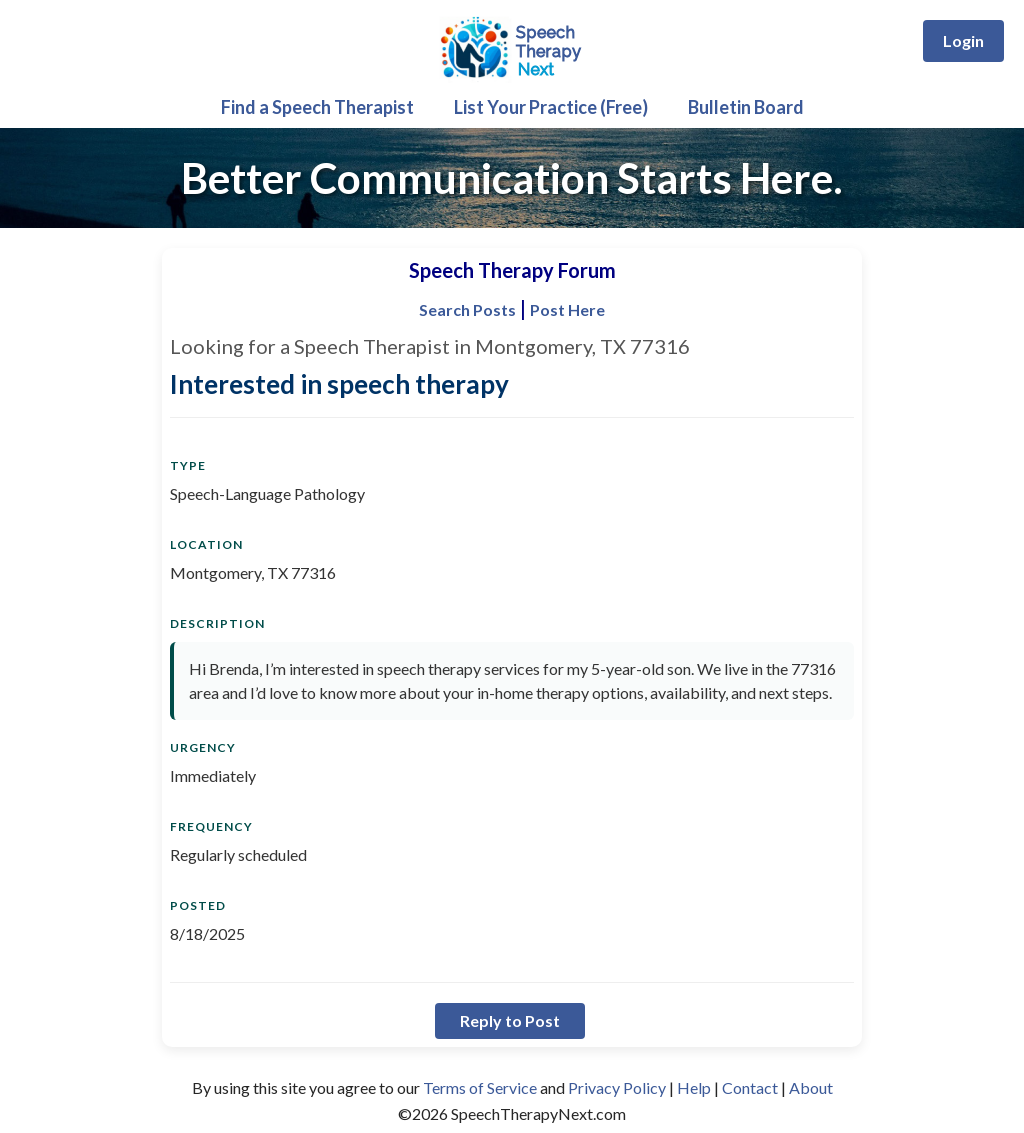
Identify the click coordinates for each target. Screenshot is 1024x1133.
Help (694, 1087)
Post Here (567, 309)
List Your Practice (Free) (551, 107)
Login (963, 40)
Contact (750, 1087)
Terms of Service (480, 1087)
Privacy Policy (617, 1087)
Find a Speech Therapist (317, 107)
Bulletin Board (746, 107)
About (811, 1087)
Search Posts (467, 309)
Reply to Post (510, 1020)
